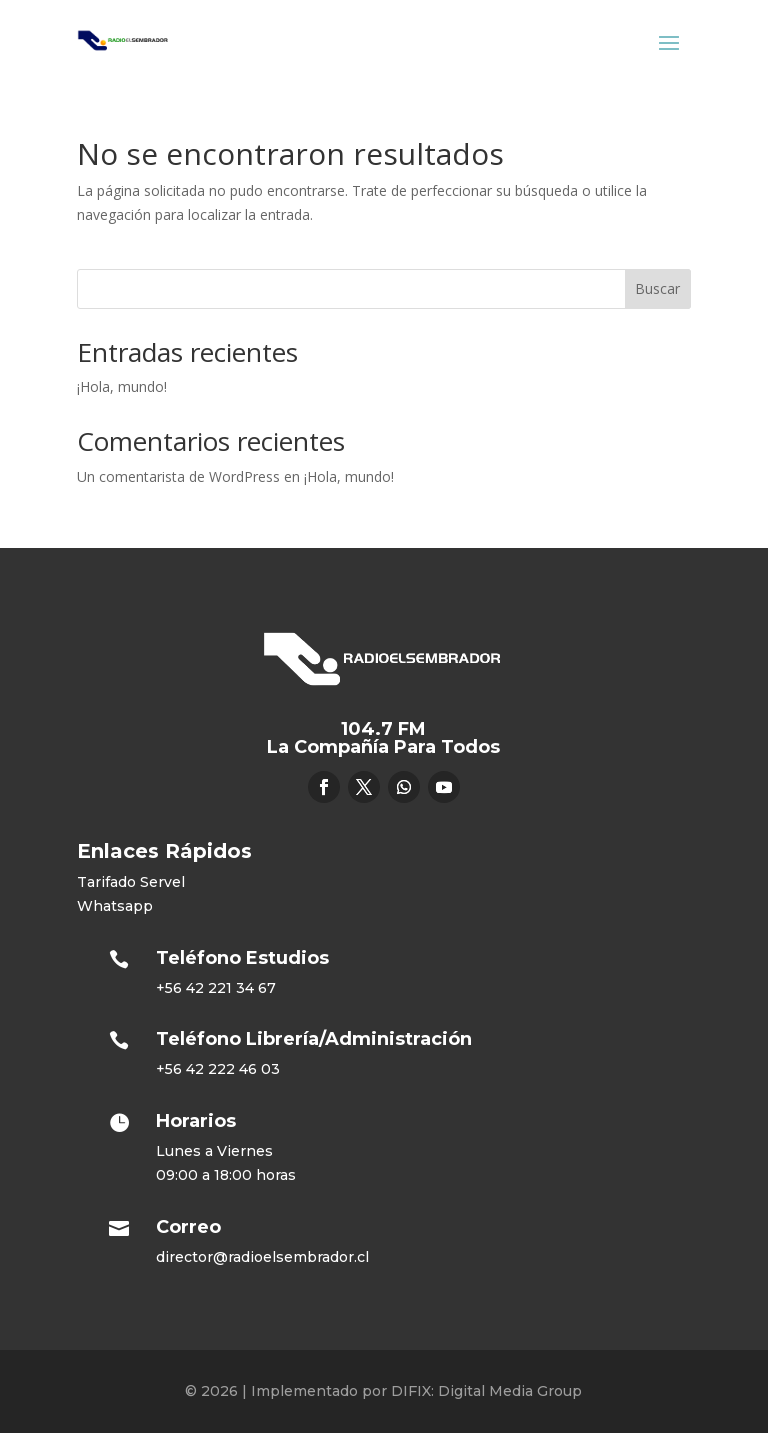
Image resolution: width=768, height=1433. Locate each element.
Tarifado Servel (131, 882)
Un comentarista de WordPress (178, 476)
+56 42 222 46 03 (218, 1069)
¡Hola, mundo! (122, 386)
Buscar (657, 288)
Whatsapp (115, 906)
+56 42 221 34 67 (216, 988)
